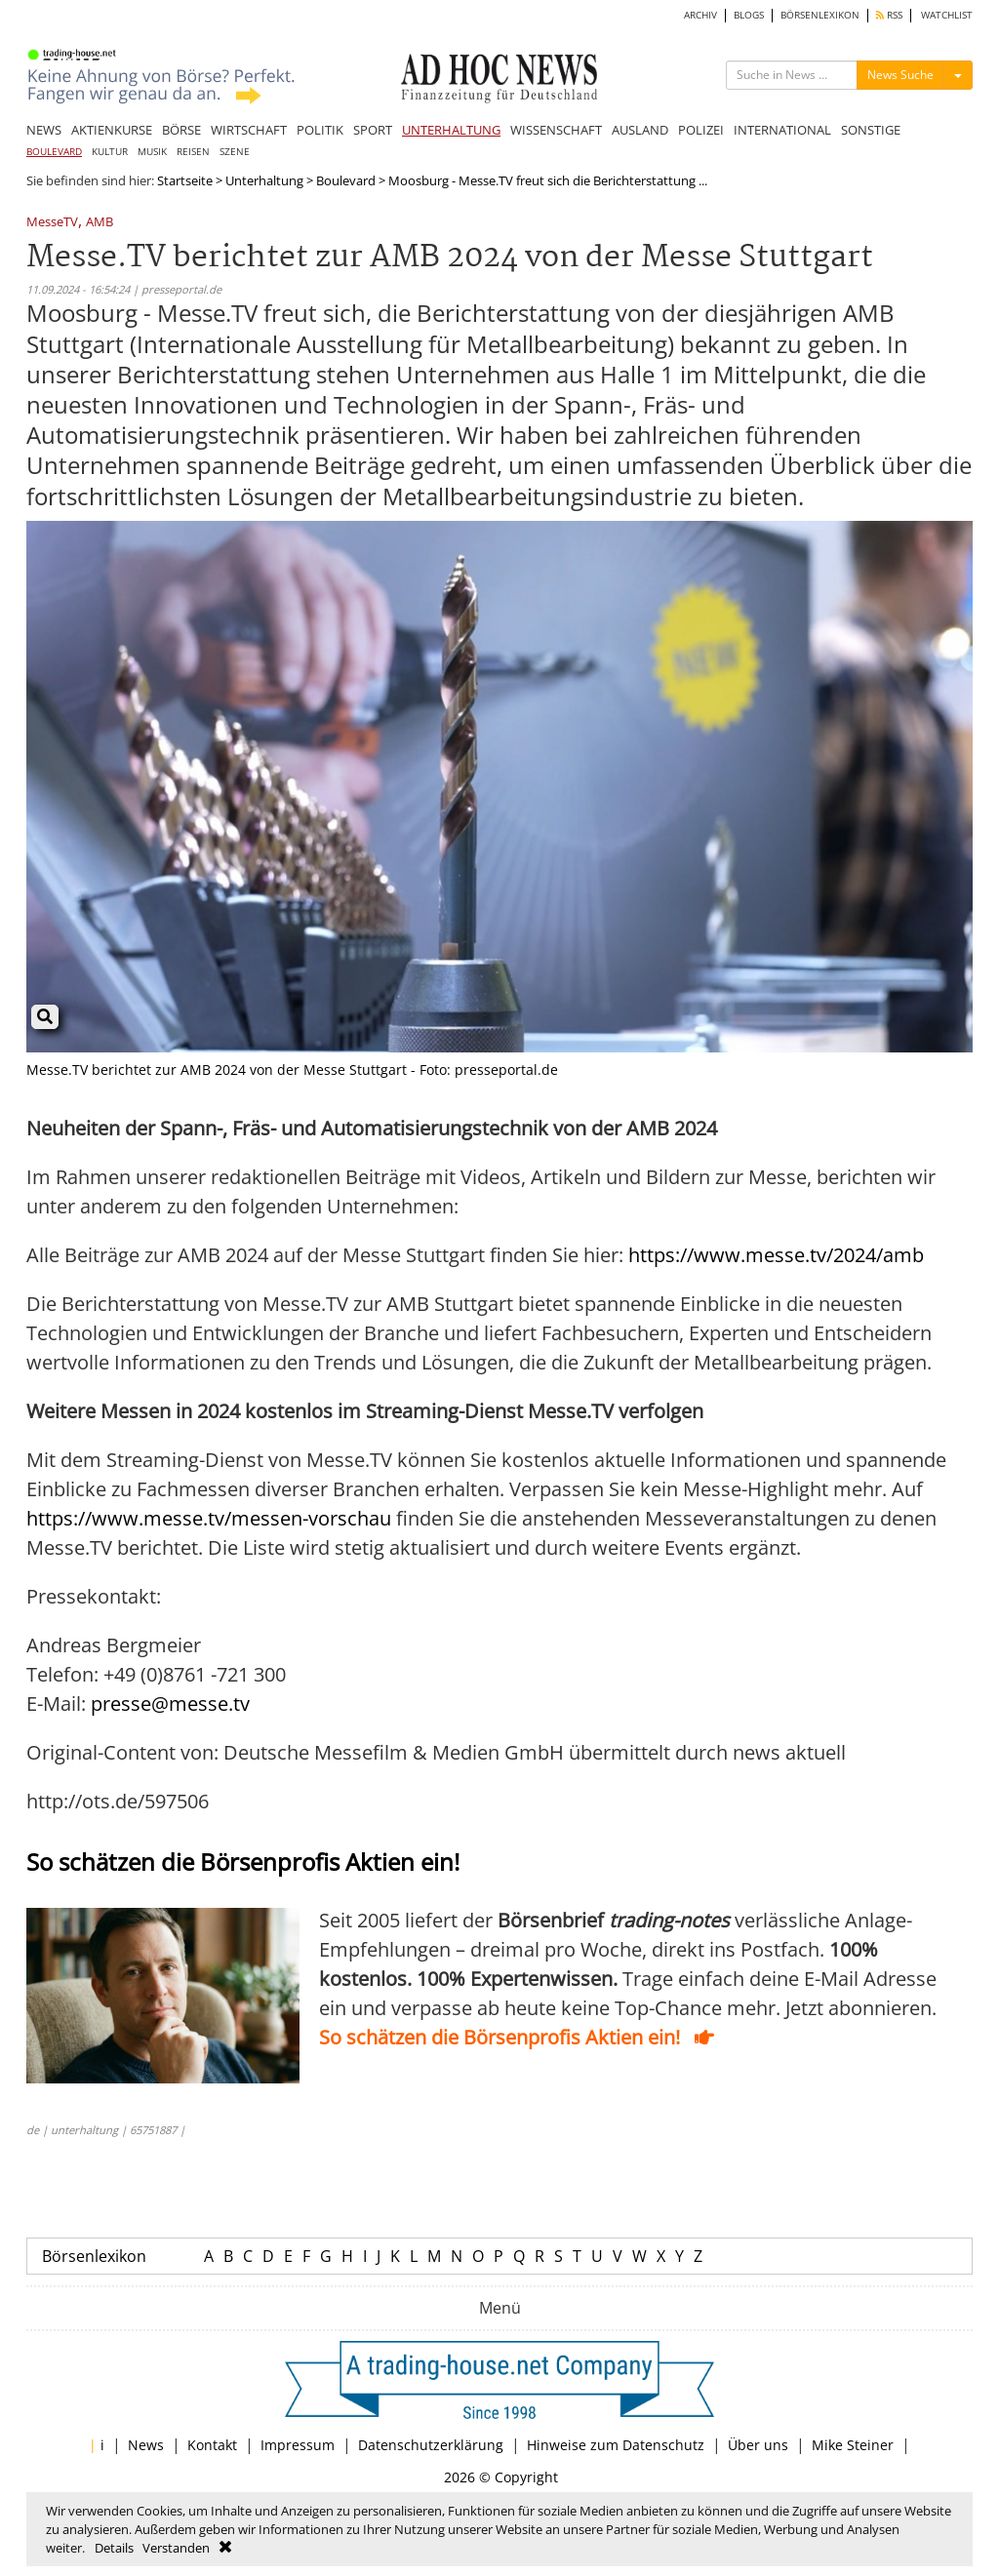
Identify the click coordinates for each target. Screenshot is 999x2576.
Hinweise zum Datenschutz (615, 2445)
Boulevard (346, 180)
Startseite (185, 180)
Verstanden (176, 2547)
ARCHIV (700, 15)
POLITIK (320, 130)
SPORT (372, 130)
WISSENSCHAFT (556, 130)
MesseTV (52, 223)
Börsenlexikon (94, 2256)
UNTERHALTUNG (451, 130)
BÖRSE (181, 130)
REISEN (193, 151)
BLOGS (749, 15)
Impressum (297, 2445)
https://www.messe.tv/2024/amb (776, 1255)
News (146, 2445)
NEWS (43, 130)
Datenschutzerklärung (430, 2445)
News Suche (900, 74)
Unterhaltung (264, 180)
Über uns (758, 2445)
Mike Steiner (853, 2445)
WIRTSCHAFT (249, 130)
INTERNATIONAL (782, 130)
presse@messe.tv (170, 1703)
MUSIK (152, 151)
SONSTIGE (870, 130)
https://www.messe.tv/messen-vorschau (208, 1518)
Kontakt (212, 2445)
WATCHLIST (947, 15)
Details (114, 2547)
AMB (99, 223)
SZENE (235, 151)
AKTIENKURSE (111, 130)
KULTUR (110, 151)
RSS (889, 15)
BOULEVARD (54, 151)
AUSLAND (640, 130)
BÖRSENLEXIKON (819, 15)
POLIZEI (701, 130)
